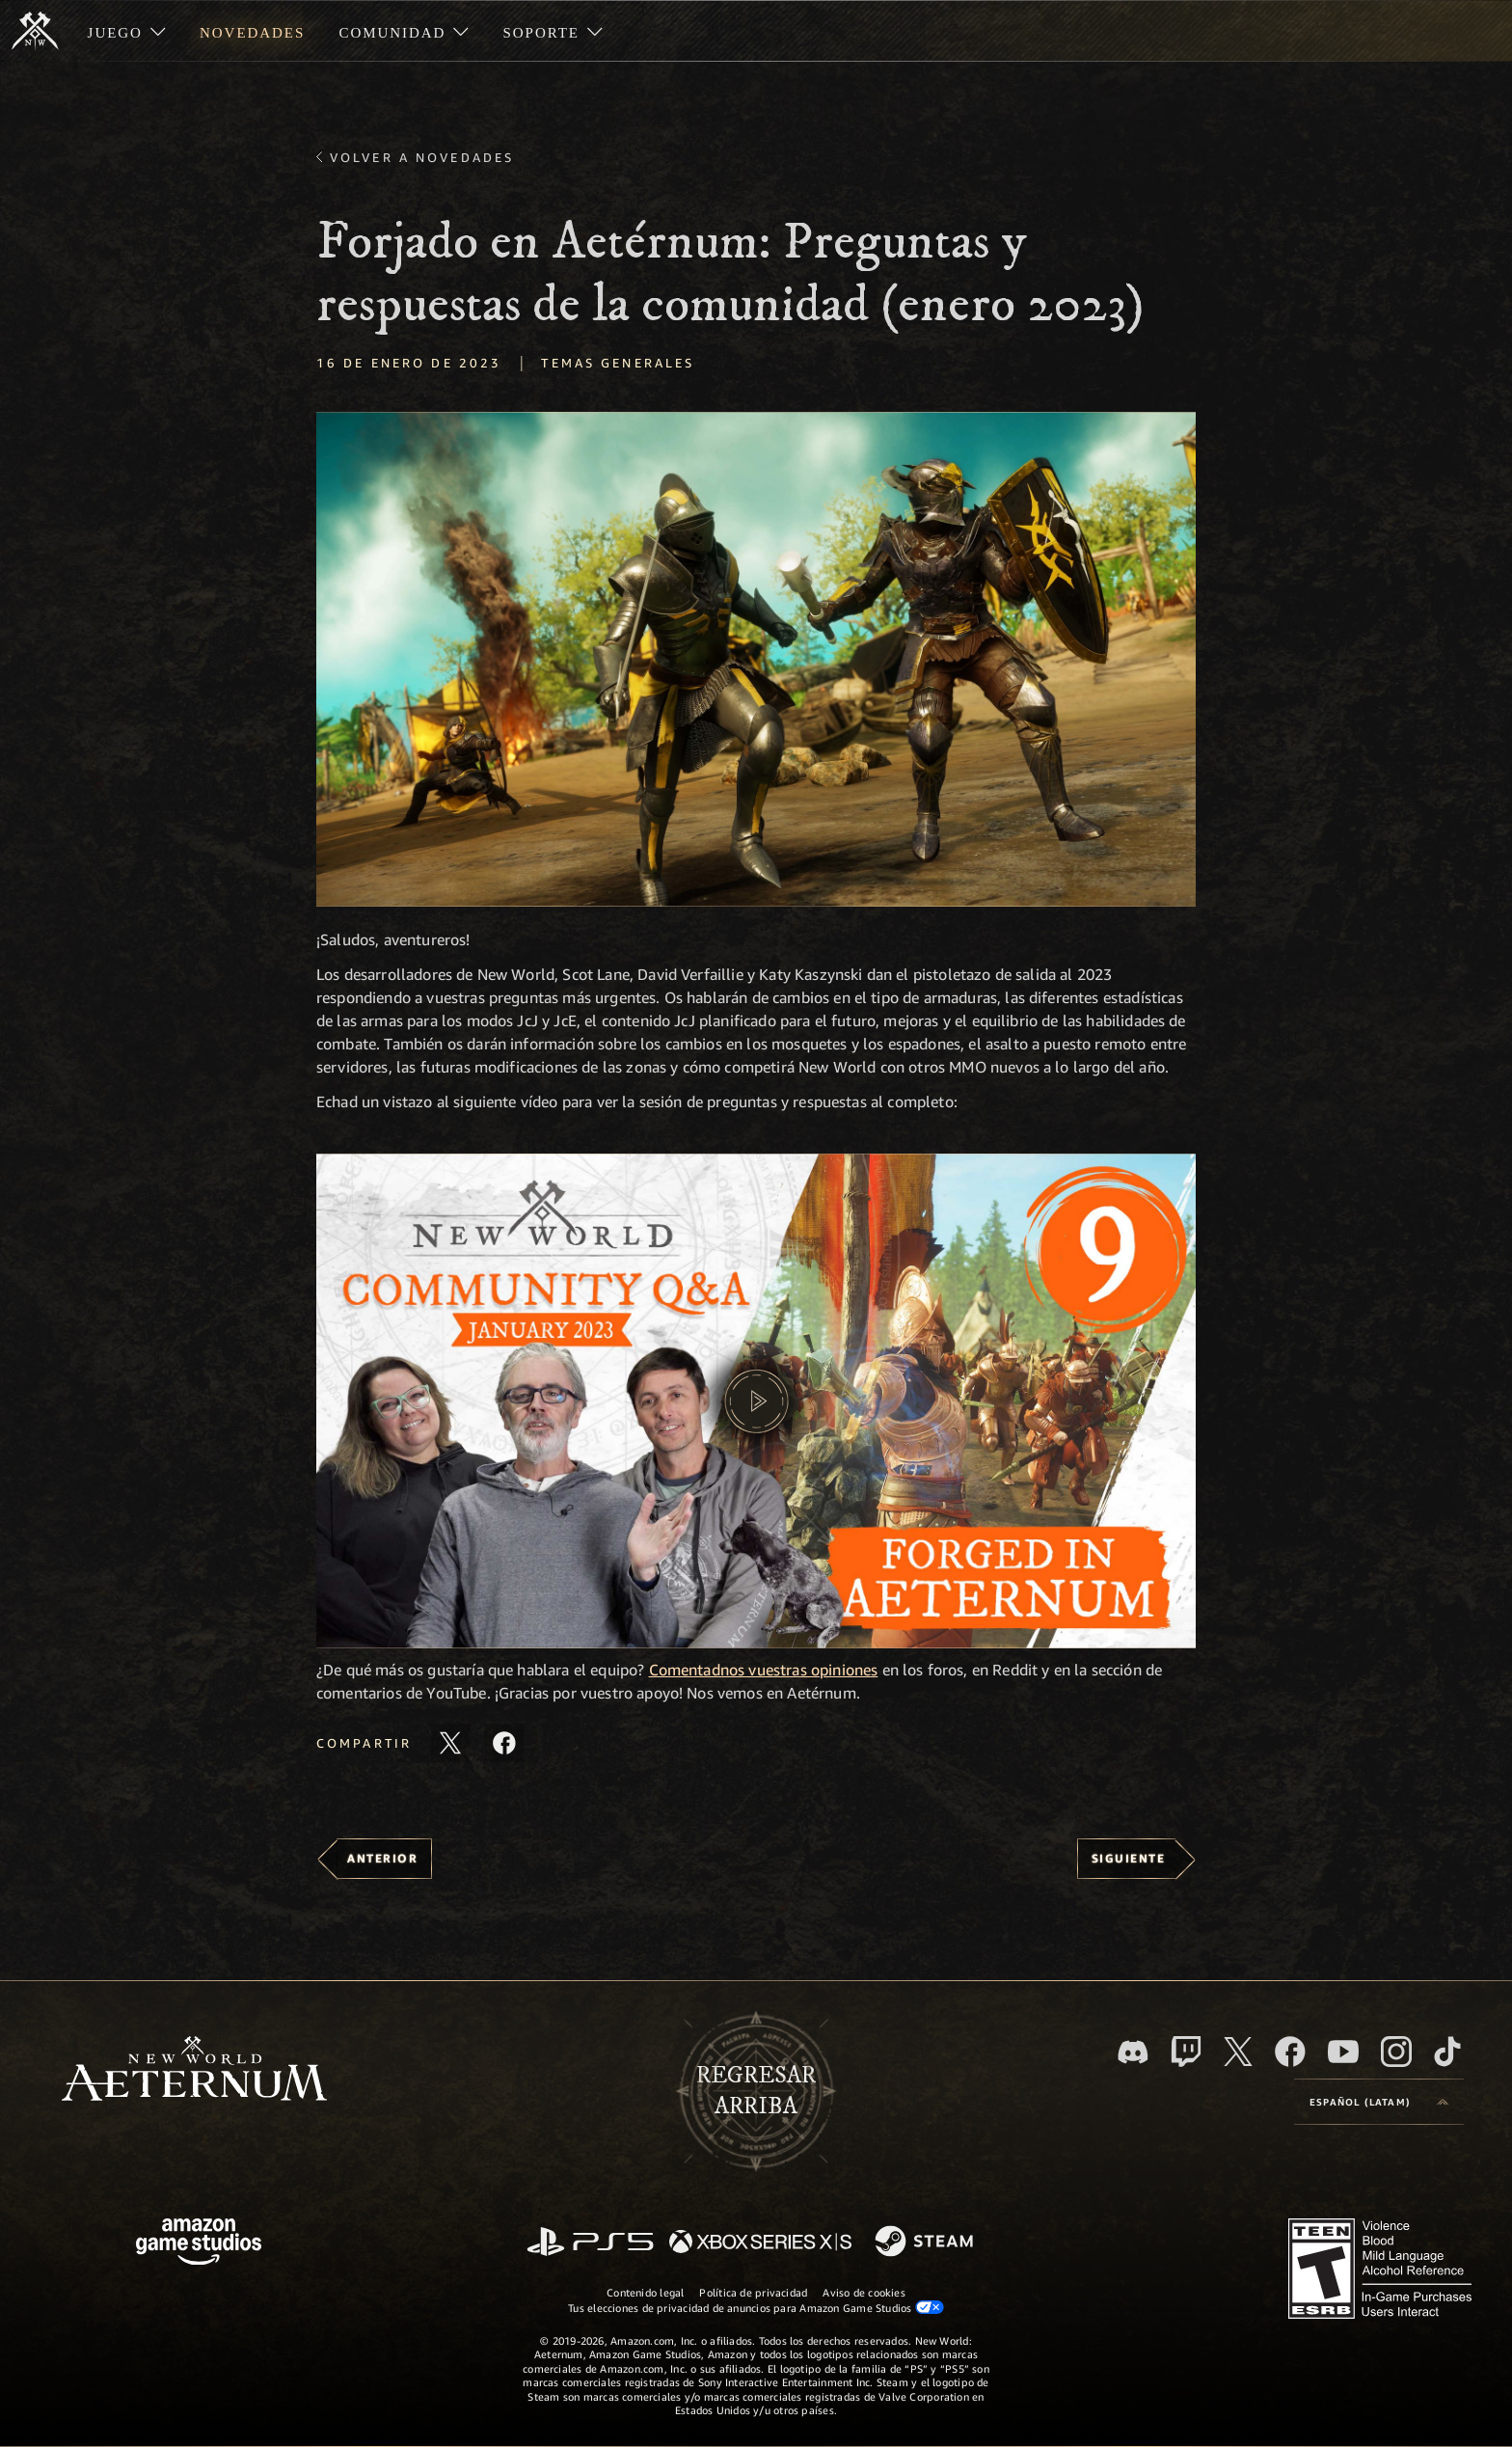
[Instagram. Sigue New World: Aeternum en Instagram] (1396, 2051)
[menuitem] (126, 31)
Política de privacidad (753, 2292)
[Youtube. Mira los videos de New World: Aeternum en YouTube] (1343, 2051)
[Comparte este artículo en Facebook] (504, 1743)
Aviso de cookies (864, 2292)
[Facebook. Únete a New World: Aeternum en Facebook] (1290, 2051)
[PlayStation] (590, 2243)
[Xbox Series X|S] (760, 2243)
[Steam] (926, 2242)
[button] (756, 659)
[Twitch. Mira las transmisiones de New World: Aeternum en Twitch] (1186, 2051)
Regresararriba (756, 2091)
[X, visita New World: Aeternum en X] (1238, 2051)
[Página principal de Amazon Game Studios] (198, 2244)
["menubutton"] (126, 31)
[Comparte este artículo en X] (450, 1743)
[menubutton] (1379, 2102)
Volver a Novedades (422, 157)
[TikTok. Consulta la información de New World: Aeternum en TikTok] (1447, 2051)
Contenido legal (645, 2292)
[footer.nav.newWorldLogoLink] (194, 2070)
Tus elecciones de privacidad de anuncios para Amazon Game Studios (756, 2307)
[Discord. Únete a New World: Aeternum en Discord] (1133, 2052)
